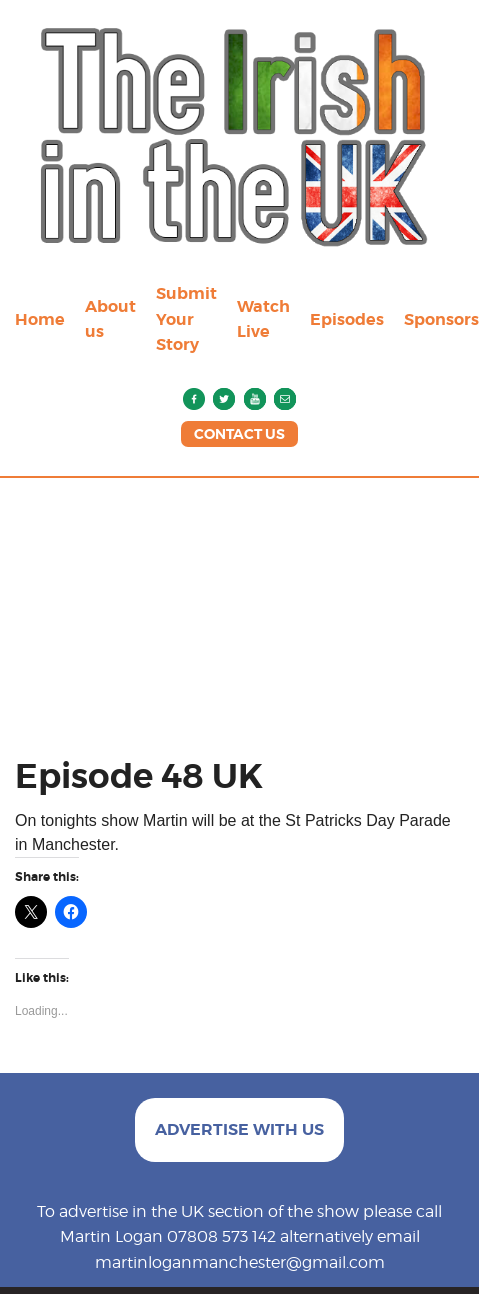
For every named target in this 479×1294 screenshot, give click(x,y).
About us (110, 319)
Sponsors (441, 319)
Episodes (347, 319)
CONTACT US (239, 434)
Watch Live (263, 319)
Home (40, 319)
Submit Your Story (186, 319)
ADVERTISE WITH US (239, 1129)
